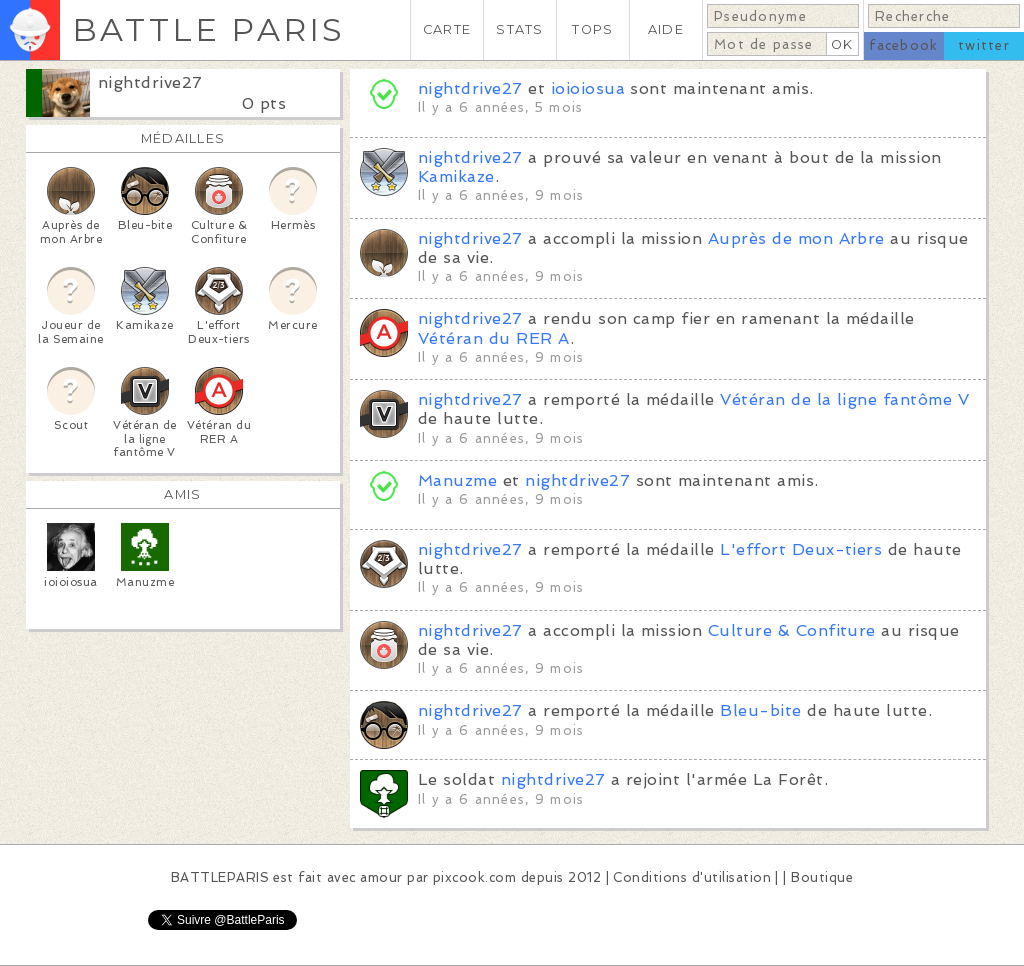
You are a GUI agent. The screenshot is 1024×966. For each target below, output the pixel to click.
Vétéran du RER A (494, 338)
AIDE (666, 29)
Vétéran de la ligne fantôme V (844, 399)
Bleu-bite (760, 710)
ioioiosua (588, 88)
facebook (903, 45)
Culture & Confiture (792, 630)
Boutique (822, 877)
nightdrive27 (150, 82)
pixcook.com (474, 877)
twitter (984, 45)
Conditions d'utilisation (692, 877)
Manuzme (457, 480)
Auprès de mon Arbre (796, 238)
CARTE (447, 29)
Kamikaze (456, 176)
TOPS (592, 29)
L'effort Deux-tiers (801, 549)
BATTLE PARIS (208, 29)
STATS (519, 29)
